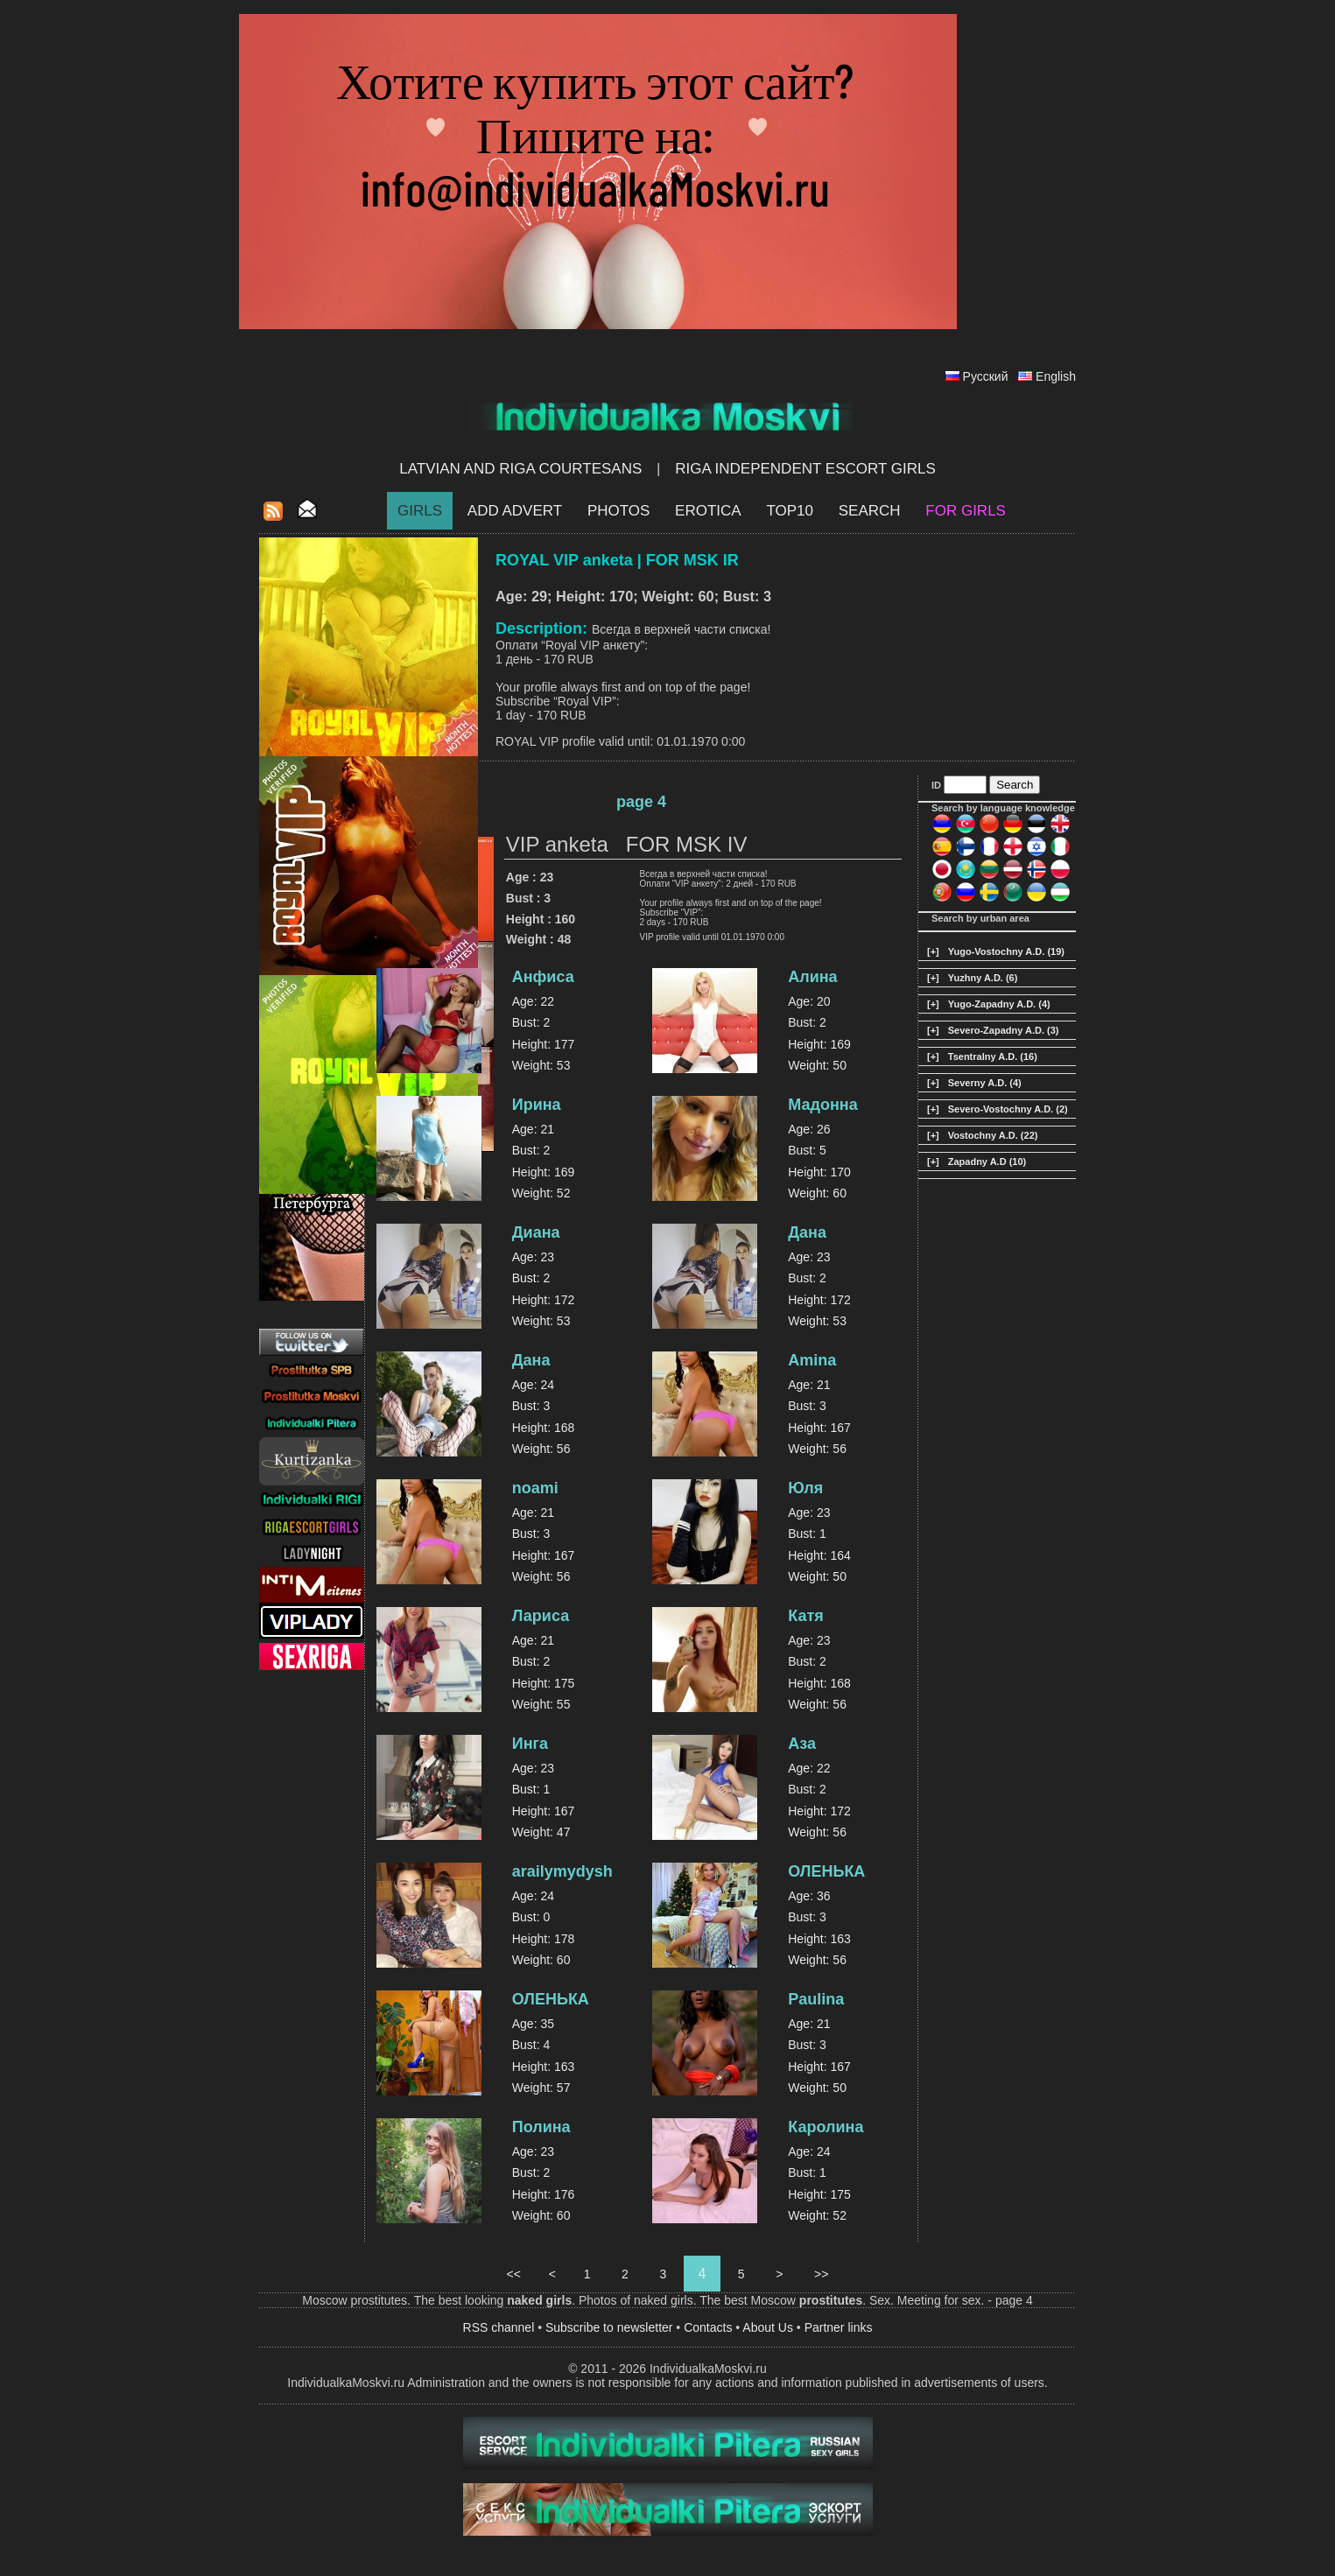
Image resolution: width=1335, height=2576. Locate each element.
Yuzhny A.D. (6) (983, 977)
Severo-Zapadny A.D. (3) (1003, 1030)
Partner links (839, 2327)
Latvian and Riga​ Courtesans (520, 468)
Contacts (708, 2327)
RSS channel (499, 2327)
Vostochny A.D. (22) (993, 1135)
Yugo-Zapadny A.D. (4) (999, 1004)
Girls (419, 510)
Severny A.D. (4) (985, 1082)
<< (513, 2274)
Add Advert (514, 510)
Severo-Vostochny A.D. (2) (1008, 1109)
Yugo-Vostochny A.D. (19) (1006, 951)
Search (870, 510)
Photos (618, 510)
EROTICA (708, 510)
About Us (767, 2327)
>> (821, 2274)
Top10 (789, 510)
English (1056, 376)
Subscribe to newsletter (609, 2327)
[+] (933, 951)
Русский (985, 376)
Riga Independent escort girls (805, 468)
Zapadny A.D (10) (987, 1161)
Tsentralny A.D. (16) (992, 1056)
